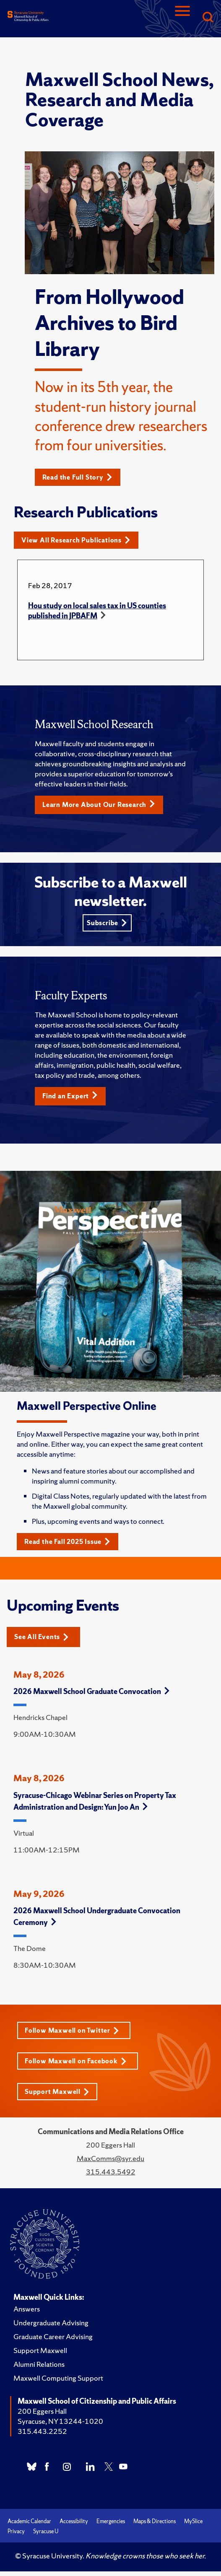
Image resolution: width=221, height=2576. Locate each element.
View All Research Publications (75, 540)
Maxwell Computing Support (58, 2378)
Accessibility (74, 2521)
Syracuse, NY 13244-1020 (60, 2421)
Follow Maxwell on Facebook (76, 2061)
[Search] (207, 17)
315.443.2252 (42, 2431)
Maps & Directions (154, 2521)
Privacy (16, 2531)
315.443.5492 (110, 2171)
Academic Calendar (29, 2521)
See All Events (41, 1636)
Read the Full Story (77, 477)
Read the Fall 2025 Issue (67, 1541)
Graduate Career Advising (53, 2336)
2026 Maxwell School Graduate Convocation (91, 1691)
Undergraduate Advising (50, 2322)
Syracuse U (45, 2531)
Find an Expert (70, 1095)
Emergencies (110, 2521)
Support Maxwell (57, 2091)
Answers (26, 2309)
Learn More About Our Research (98, 804)
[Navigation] (182, 17)
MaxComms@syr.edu (110, 2158)
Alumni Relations (39, 2364)
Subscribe (107, 922)
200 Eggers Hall (42, 2411)
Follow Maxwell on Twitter (72, 2030)
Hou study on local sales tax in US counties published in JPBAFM (97, 610)
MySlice (193, 2521)
